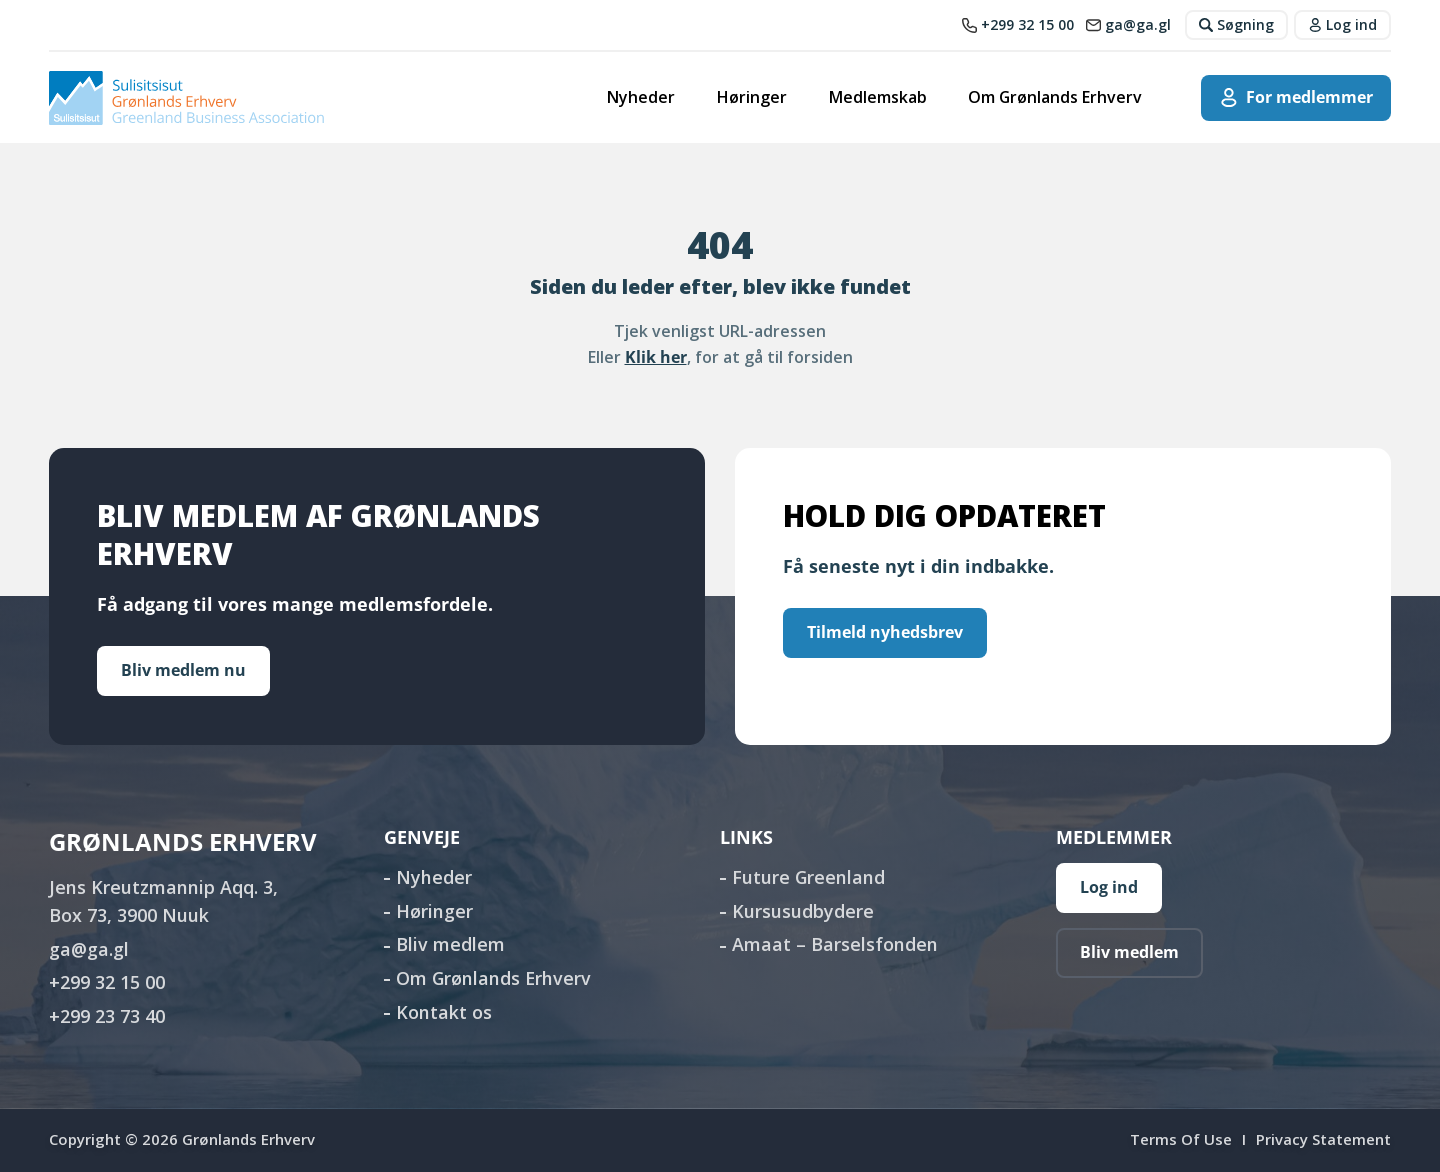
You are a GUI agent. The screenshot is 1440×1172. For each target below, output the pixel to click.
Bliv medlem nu (183, 670)
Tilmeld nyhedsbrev (885, 632)
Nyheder (641, 97)
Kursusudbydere (803, 911)
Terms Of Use (1181, 1139)
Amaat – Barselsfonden (835, 944)
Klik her (656, 357)
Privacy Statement (1323, 1139)
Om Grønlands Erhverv (1055, 97)
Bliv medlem (450, 944)
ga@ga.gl (89, 949)
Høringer (752, 97)
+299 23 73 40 (107, 1016)
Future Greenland (808, 877)
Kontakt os (444, 1012)
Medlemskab (878, 97)
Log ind (1109, 887)
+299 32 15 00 (107, 982)
